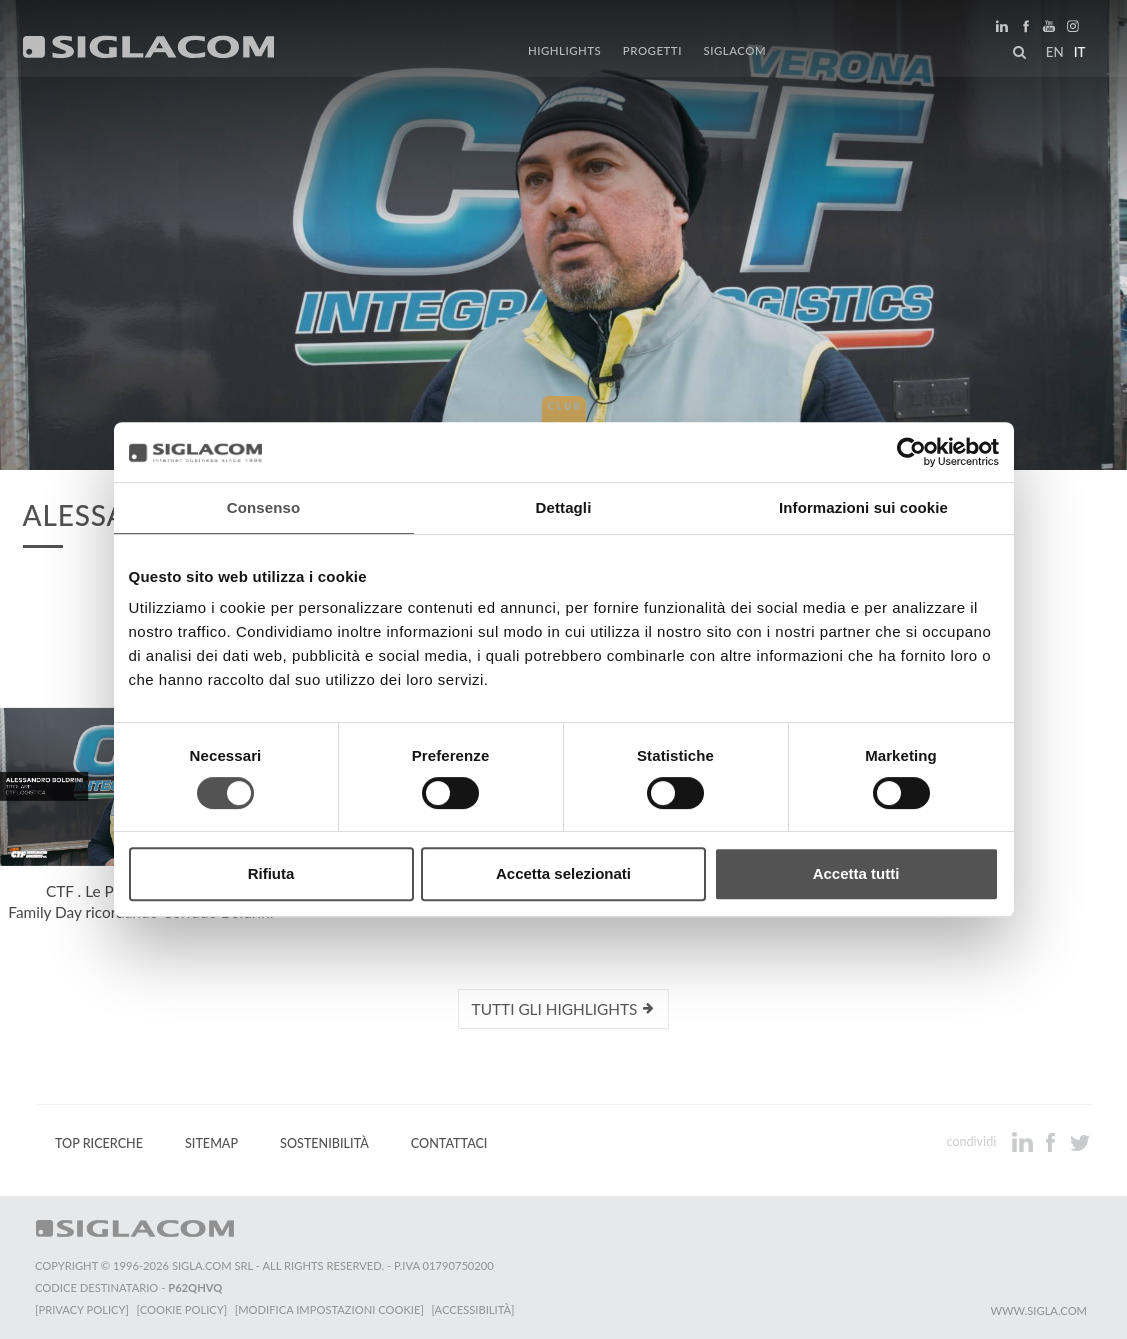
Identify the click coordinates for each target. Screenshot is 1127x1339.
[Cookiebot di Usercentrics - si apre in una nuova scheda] (911, 452)
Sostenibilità (324, 1143)
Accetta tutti (856, 873)
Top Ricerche (99, 1143)
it (1078, 54)
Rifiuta (271, 873)
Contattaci (449, 1143)
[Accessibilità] (474, 1309)
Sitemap (211, 1143)
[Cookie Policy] (182, 1309)
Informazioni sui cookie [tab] (863, 507)
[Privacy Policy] (82, 1309)
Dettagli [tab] (564, 507)
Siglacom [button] (740, 52)
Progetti (652, 52)
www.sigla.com (1038, 1310)
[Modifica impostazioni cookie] (330, 1309)
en (1053, 54)
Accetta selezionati (563, 873)
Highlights (566, 52)
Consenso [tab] (263, 507)
